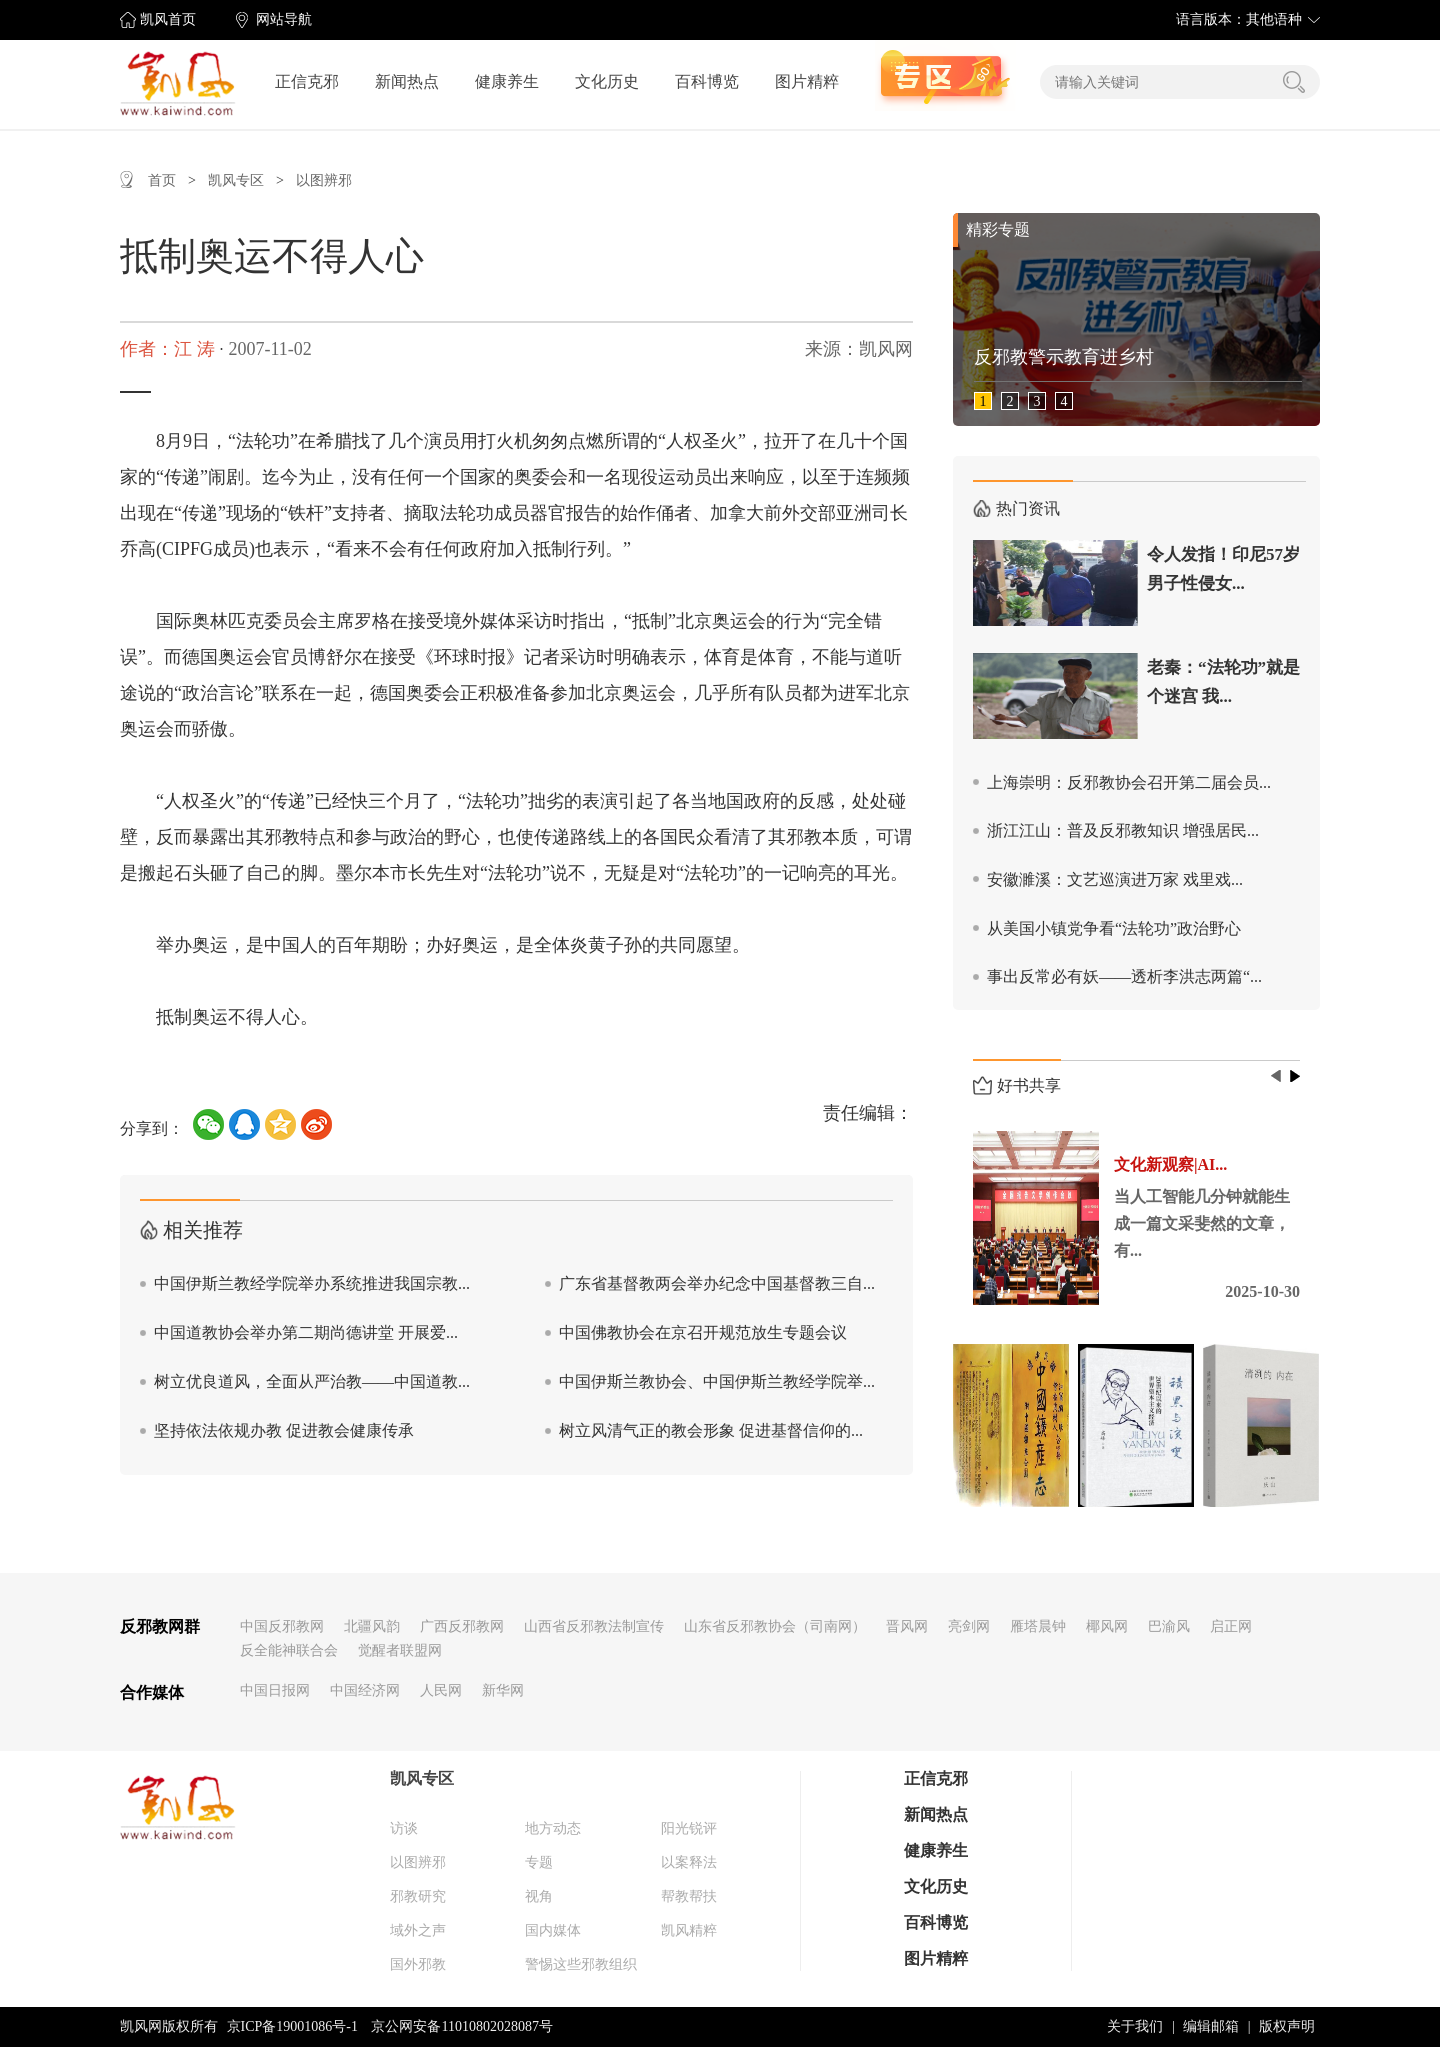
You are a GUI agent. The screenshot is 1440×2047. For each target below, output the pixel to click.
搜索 (1294, 82)
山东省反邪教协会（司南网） (775, 1626)
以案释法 (689, 1862)
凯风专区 (236, 180)
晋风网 (907, 1626)
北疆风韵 (372, 1626)
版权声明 (1287, 2026)
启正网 (1231, 1626)
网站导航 (284, 19)
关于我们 (1135, 2026)
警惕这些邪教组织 (581, 1964)
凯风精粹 (689, 1930)
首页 (162, 180)
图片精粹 (807, 81)
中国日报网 (275, 1690)
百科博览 (707, 81)
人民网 (441, 1690)
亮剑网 (969, 1626)
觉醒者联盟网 (400, 1650)
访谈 (404, 1828)
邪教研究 (418, 1896)
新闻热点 (407, 81)
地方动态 (553, 1828)
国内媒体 (553, 1930)
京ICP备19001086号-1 (292, 2026)
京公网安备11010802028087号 (461, 2026)
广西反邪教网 (462, 1626)
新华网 (503, 1690)
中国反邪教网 (282, 1626)
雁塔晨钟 (1038, 1626)
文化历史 (607, 81)
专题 (539, 1862)
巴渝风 (1169, 1626)
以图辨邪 (324, 180)
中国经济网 (365, 1690)
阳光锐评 (689, 1828)
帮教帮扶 (689, 1896)
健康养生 (507, 81)
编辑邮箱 (1211, 2026)
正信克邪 (307, 81)
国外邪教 (418, 1964)
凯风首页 (168, 19)
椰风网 (1107, 1626)
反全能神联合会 (289, 1650)
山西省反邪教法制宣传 (594, 1626)
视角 (539, 1896)
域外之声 (418, 1930)
